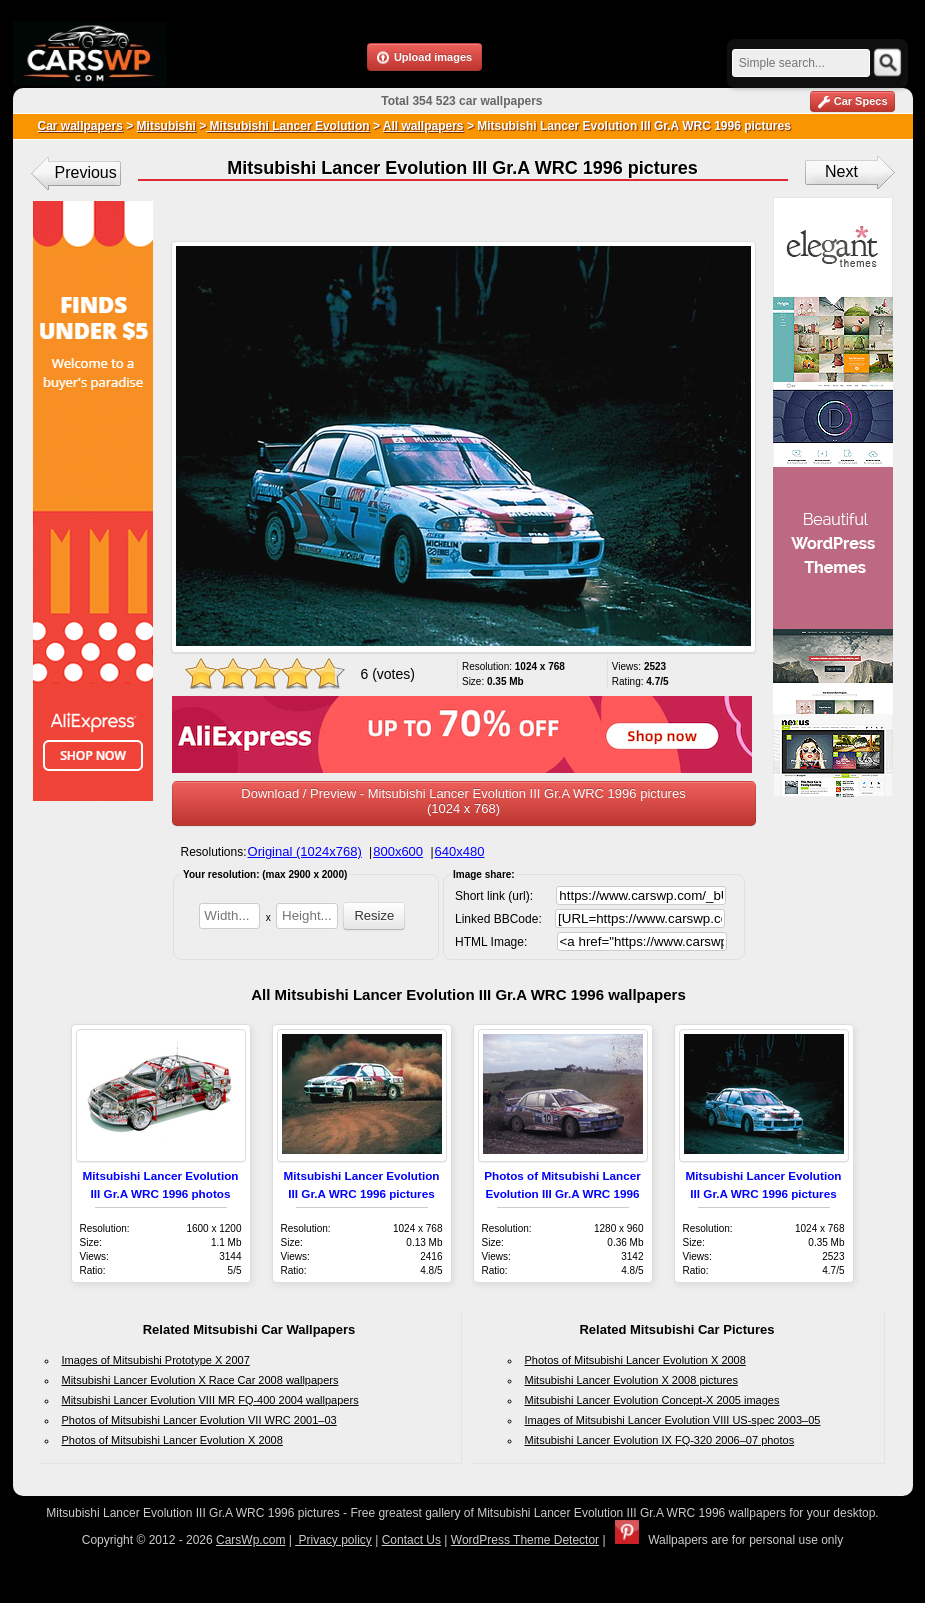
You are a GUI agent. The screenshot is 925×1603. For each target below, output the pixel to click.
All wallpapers (423, 126)
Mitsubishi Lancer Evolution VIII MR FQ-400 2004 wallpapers (210, 1400)
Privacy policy (333, 1540)
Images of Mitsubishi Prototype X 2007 (156, 1360)
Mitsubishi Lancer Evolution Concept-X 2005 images (652, 1400)
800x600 (398, 851)
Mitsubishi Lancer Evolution (287, 126)
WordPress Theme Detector (525, 1540)
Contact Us (411, 1540)
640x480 (460, 851)
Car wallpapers (80, 126)
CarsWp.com (250, 1540)
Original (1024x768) (305, 851)
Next (841, 171)
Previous (86, 172)
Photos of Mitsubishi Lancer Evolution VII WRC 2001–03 (199, 1420)
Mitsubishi (166, 126)
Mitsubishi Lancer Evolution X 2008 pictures (631, 1380)
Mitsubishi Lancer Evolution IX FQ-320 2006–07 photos (660, 1440)
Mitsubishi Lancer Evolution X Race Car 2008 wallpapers (200, 1380)
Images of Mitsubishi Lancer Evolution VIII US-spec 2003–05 (673, 1420)
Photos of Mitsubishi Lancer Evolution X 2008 (172, 1440)
